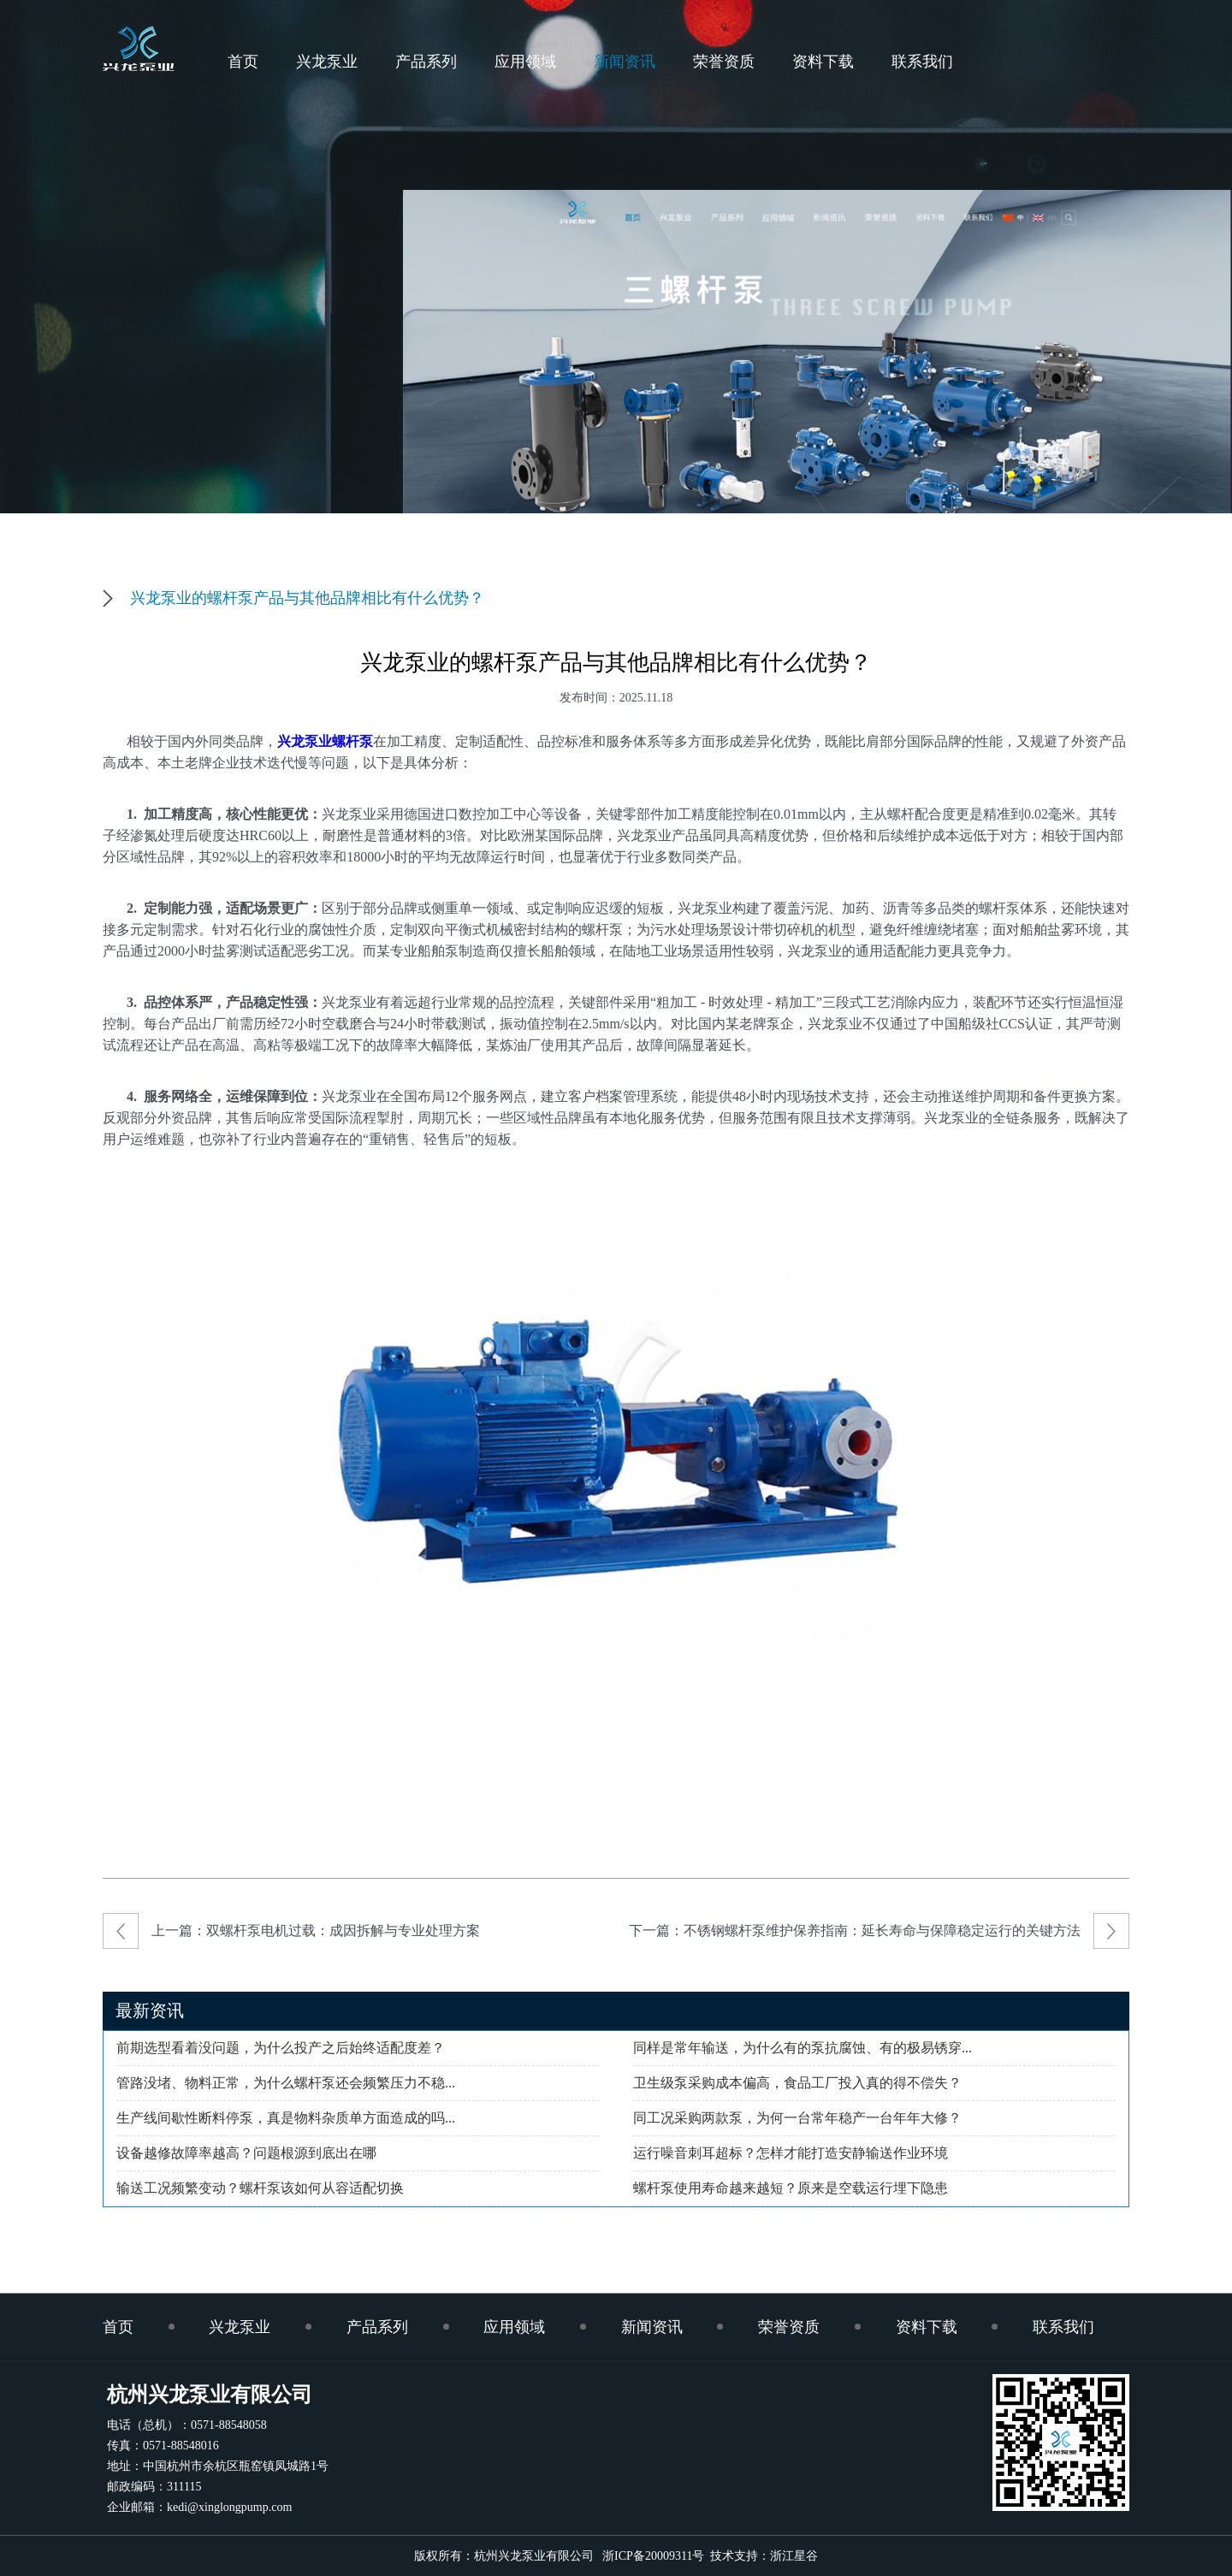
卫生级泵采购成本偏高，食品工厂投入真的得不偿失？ (797, 2083)
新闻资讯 (624, 61)
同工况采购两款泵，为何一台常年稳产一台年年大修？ (797, 2118)
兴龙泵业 (327, 61)
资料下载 (823, 61)
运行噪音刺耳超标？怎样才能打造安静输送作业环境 (790, 2153)
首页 (243, 61)
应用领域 (525, 61)
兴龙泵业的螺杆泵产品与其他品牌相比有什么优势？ (307, 598)
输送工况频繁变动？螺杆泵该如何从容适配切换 (260, 2188)
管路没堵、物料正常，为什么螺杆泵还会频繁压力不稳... (285, 2083)
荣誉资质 (724, 61)
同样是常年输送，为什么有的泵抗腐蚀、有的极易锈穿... (802, 2047)
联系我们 (922, 61)
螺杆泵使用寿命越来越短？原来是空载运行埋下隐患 (790, 2188)
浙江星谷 (794, 2555)
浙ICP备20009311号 (650, 2555)
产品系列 (426, 61)
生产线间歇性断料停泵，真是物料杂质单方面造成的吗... (285, 2118)
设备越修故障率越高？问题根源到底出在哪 (246, 2153)
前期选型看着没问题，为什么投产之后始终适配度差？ (280, 2047)
